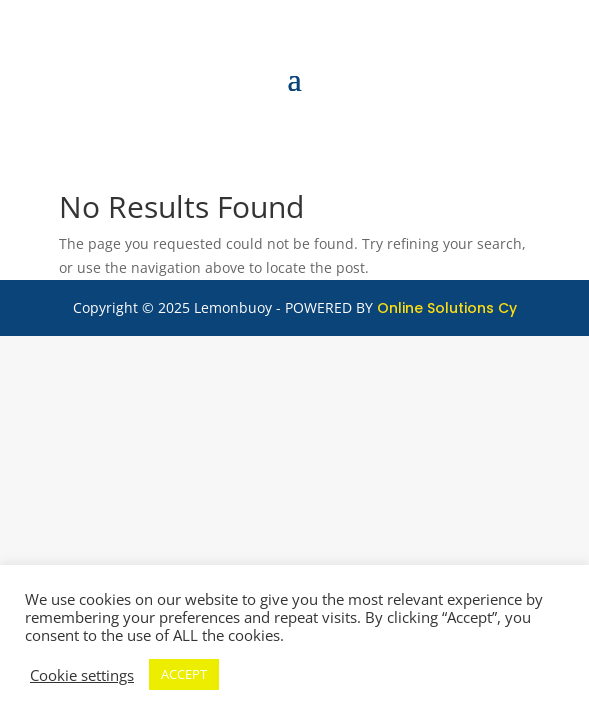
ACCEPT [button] (184, 674)
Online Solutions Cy (447, 308)
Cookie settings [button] (82, 675)
